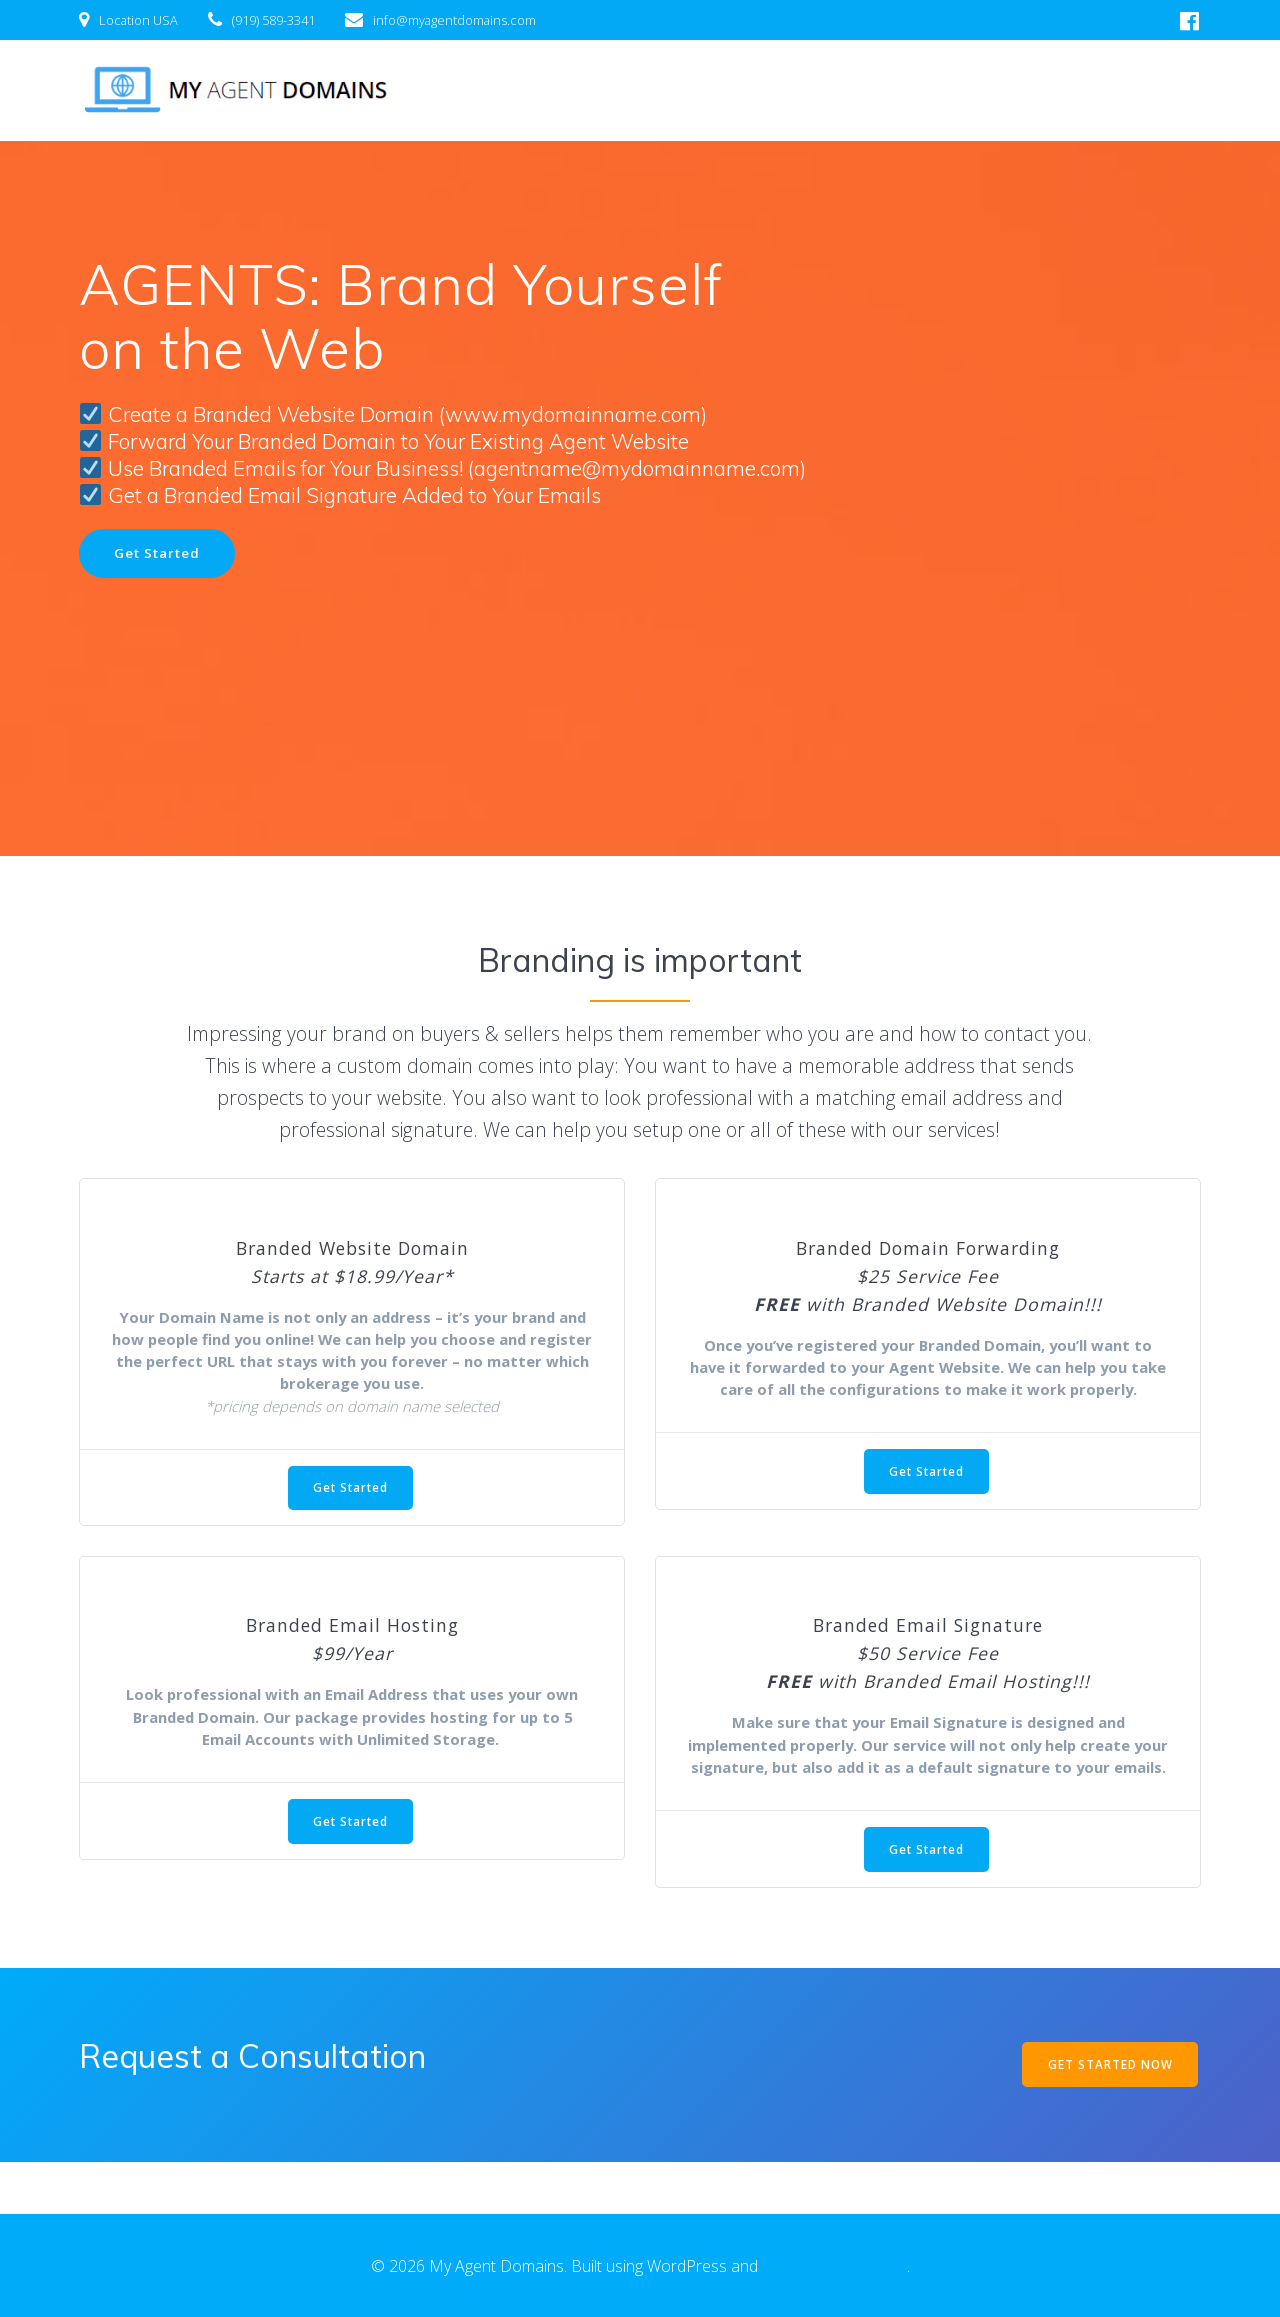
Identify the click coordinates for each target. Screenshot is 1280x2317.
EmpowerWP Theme (834, 2266)
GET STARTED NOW (1108, 2115)
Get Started (159, 553)
